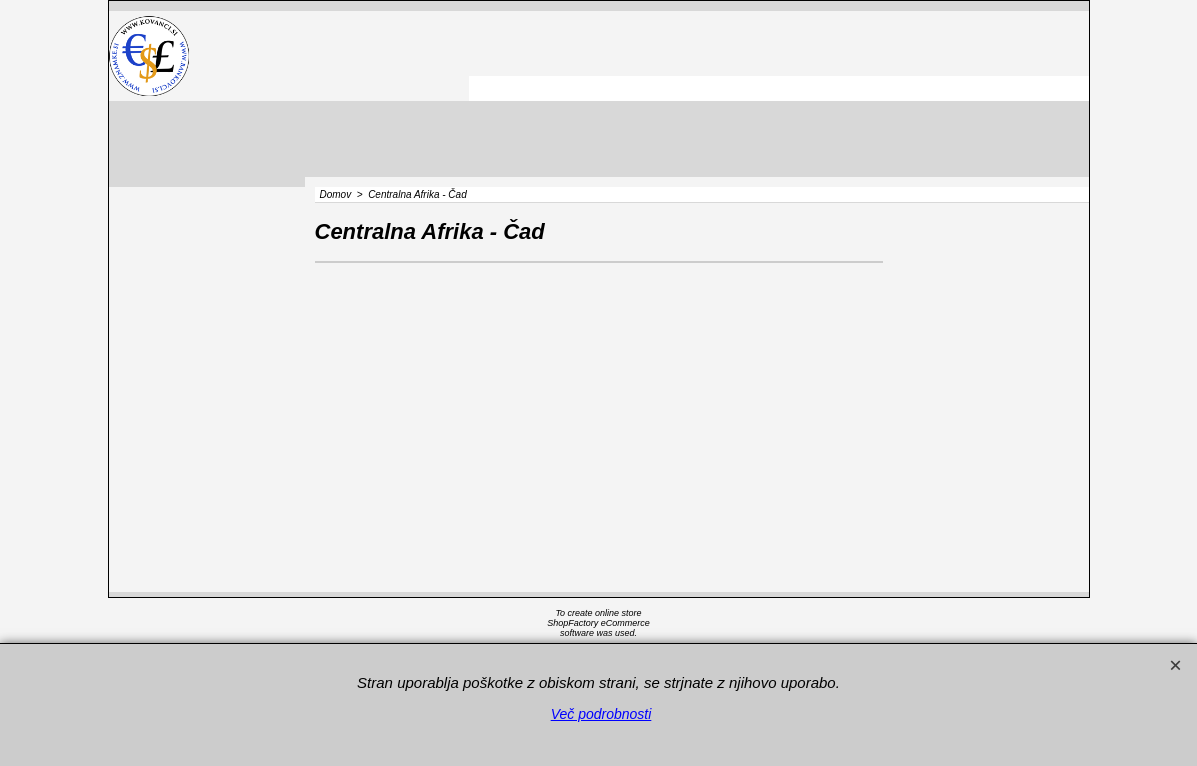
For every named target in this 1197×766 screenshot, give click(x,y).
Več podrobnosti (601, 714)
